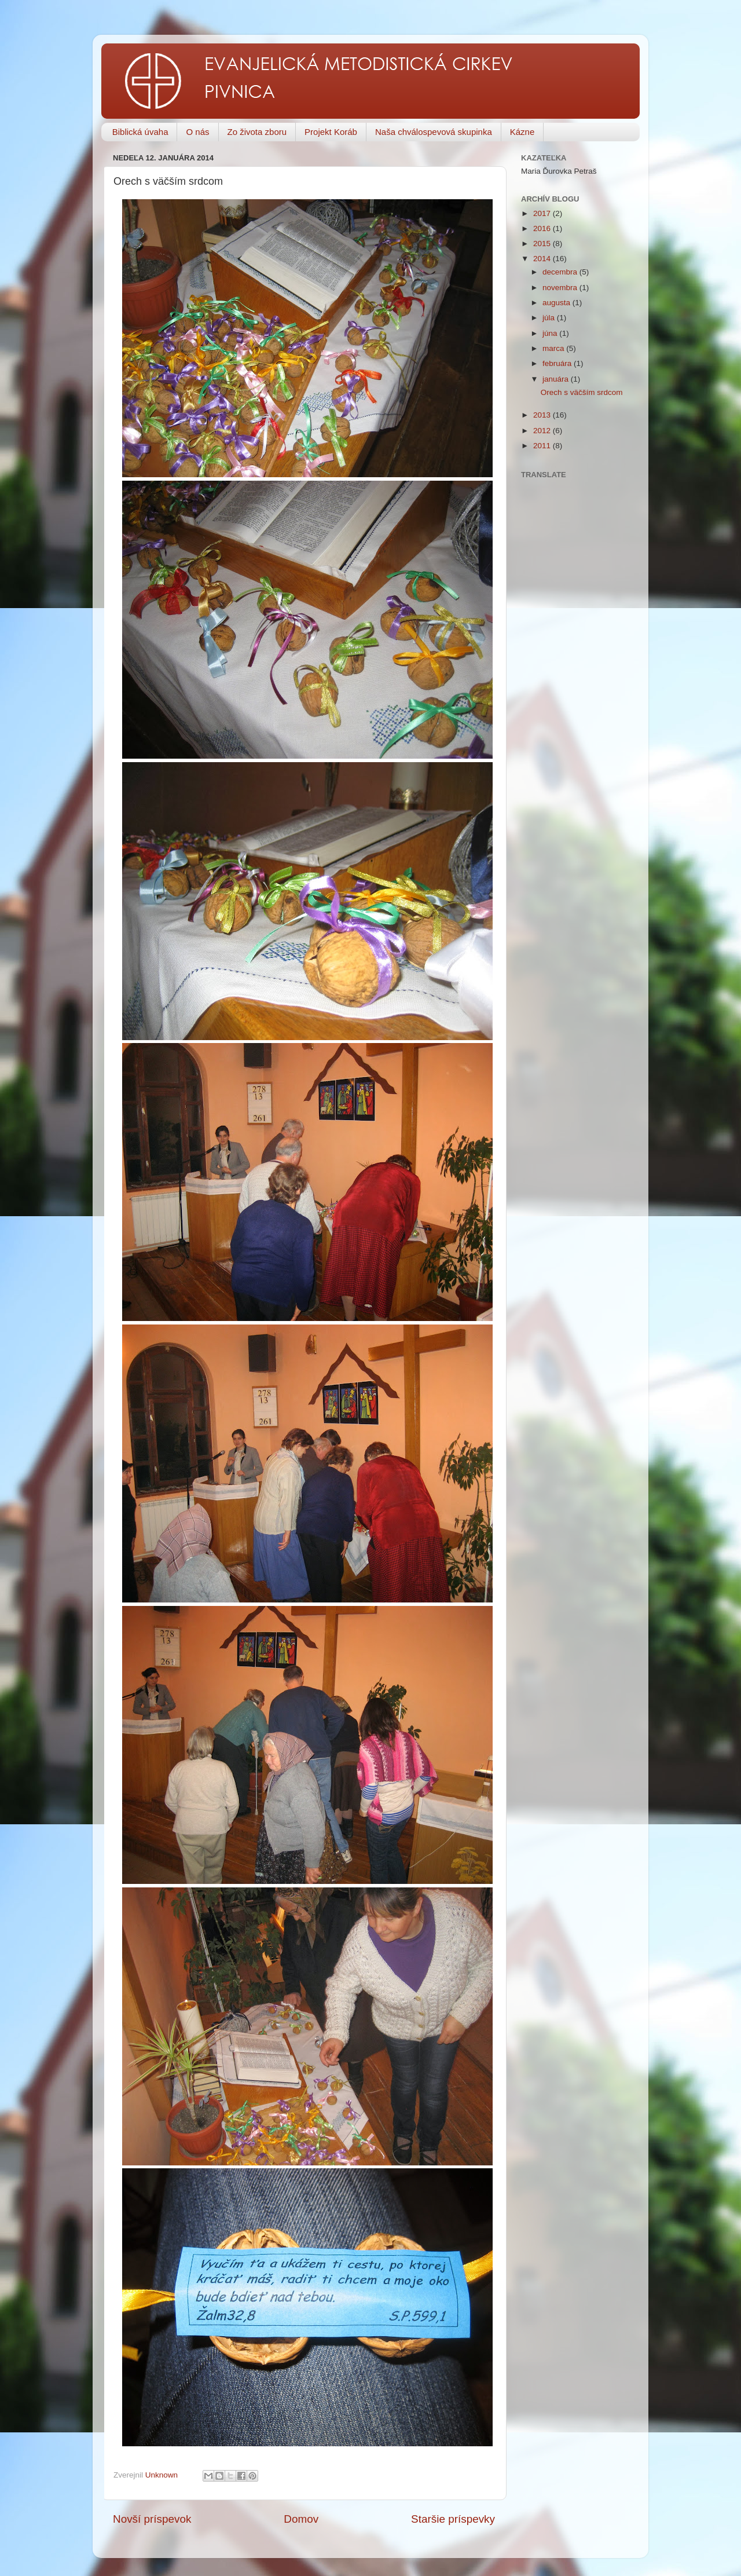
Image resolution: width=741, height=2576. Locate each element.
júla (549, 317)
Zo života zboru (257, 132)
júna (550, 333)
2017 (543, 213)
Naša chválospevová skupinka (433, 132)
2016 (543, 228)
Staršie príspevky (453, 2519)
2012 (543, 430)
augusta (557, 302)
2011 (543, 445)
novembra (560, 287)
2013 (543, 415)
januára (556, 379)
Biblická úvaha (140, 132)
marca (554, 348)
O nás (197, 132)
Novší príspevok (152, 2519)
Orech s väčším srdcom (582, 392)
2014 (543, 258)
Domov (301, 2519)
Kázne (522, 132)
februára (558, 363)
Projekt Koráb (331, 132)
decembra (560, 272)
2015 (543, 243)
